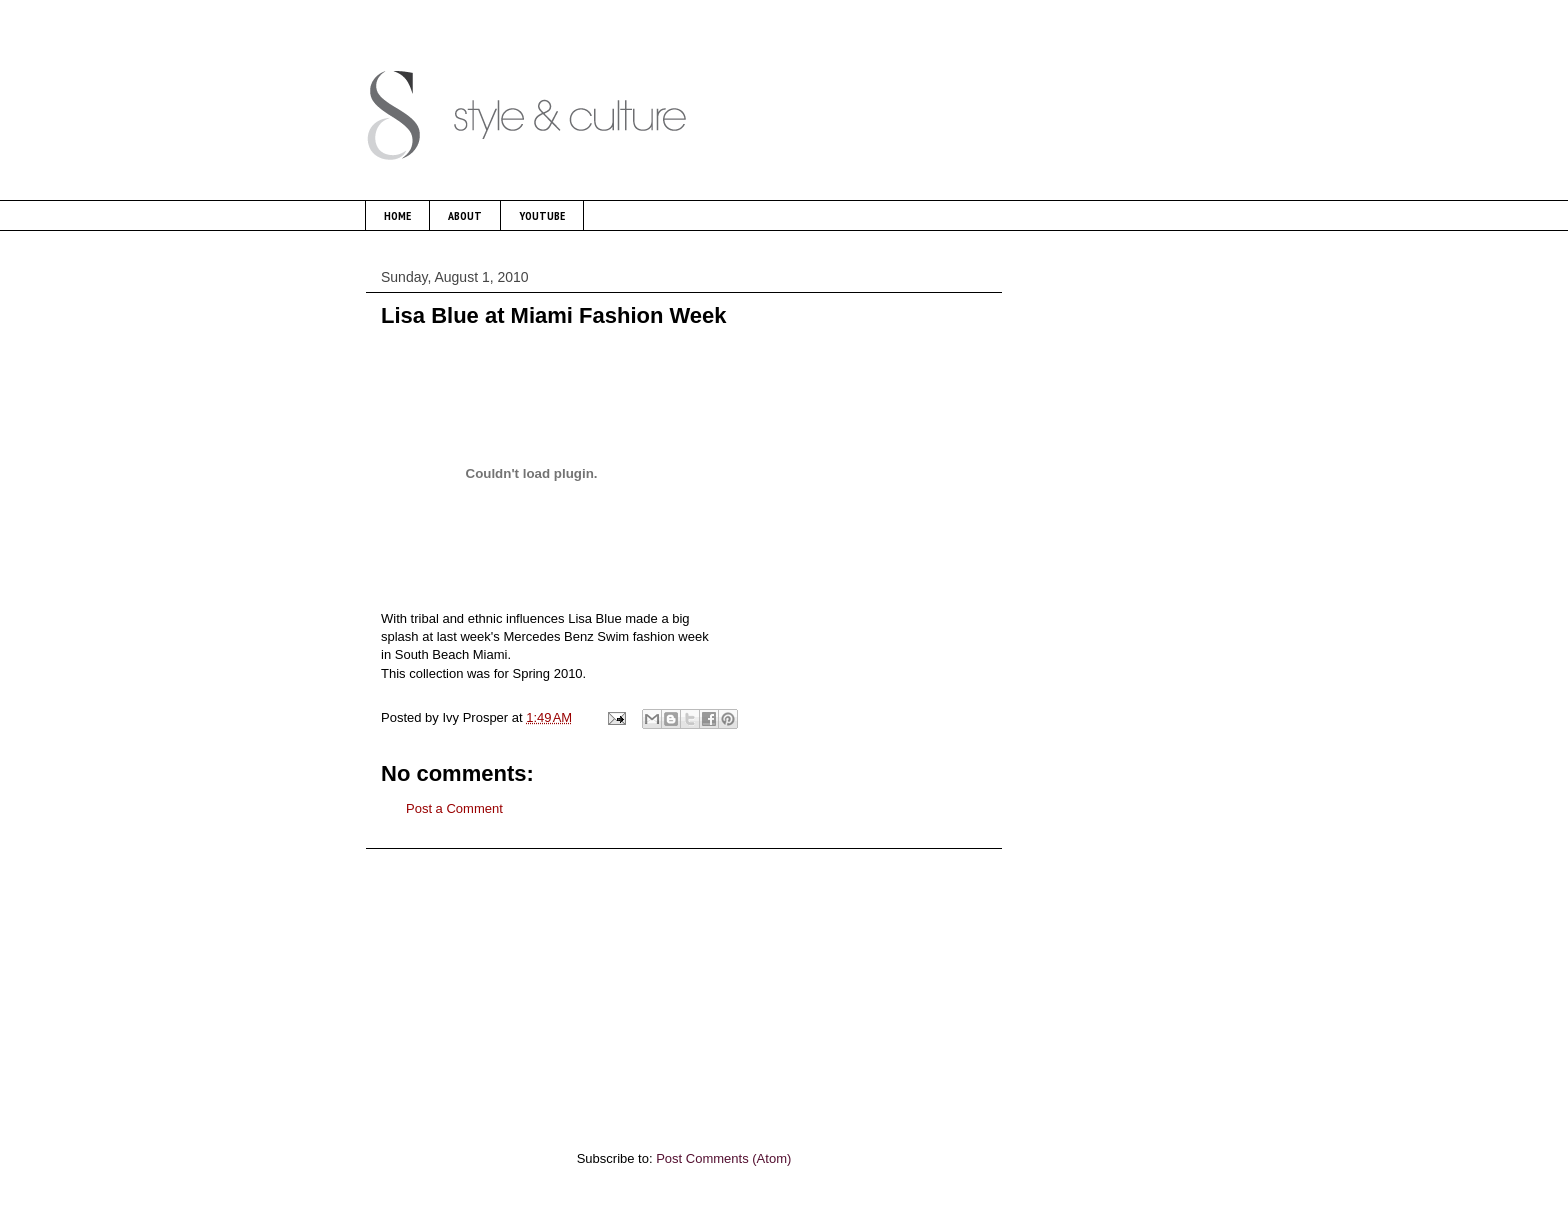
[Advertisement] (684, 989)
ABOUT (465, 215)
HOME (397, 215)
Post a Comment (454, 808)
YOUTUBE (542, 215)
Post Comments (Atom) (723, 1158)
